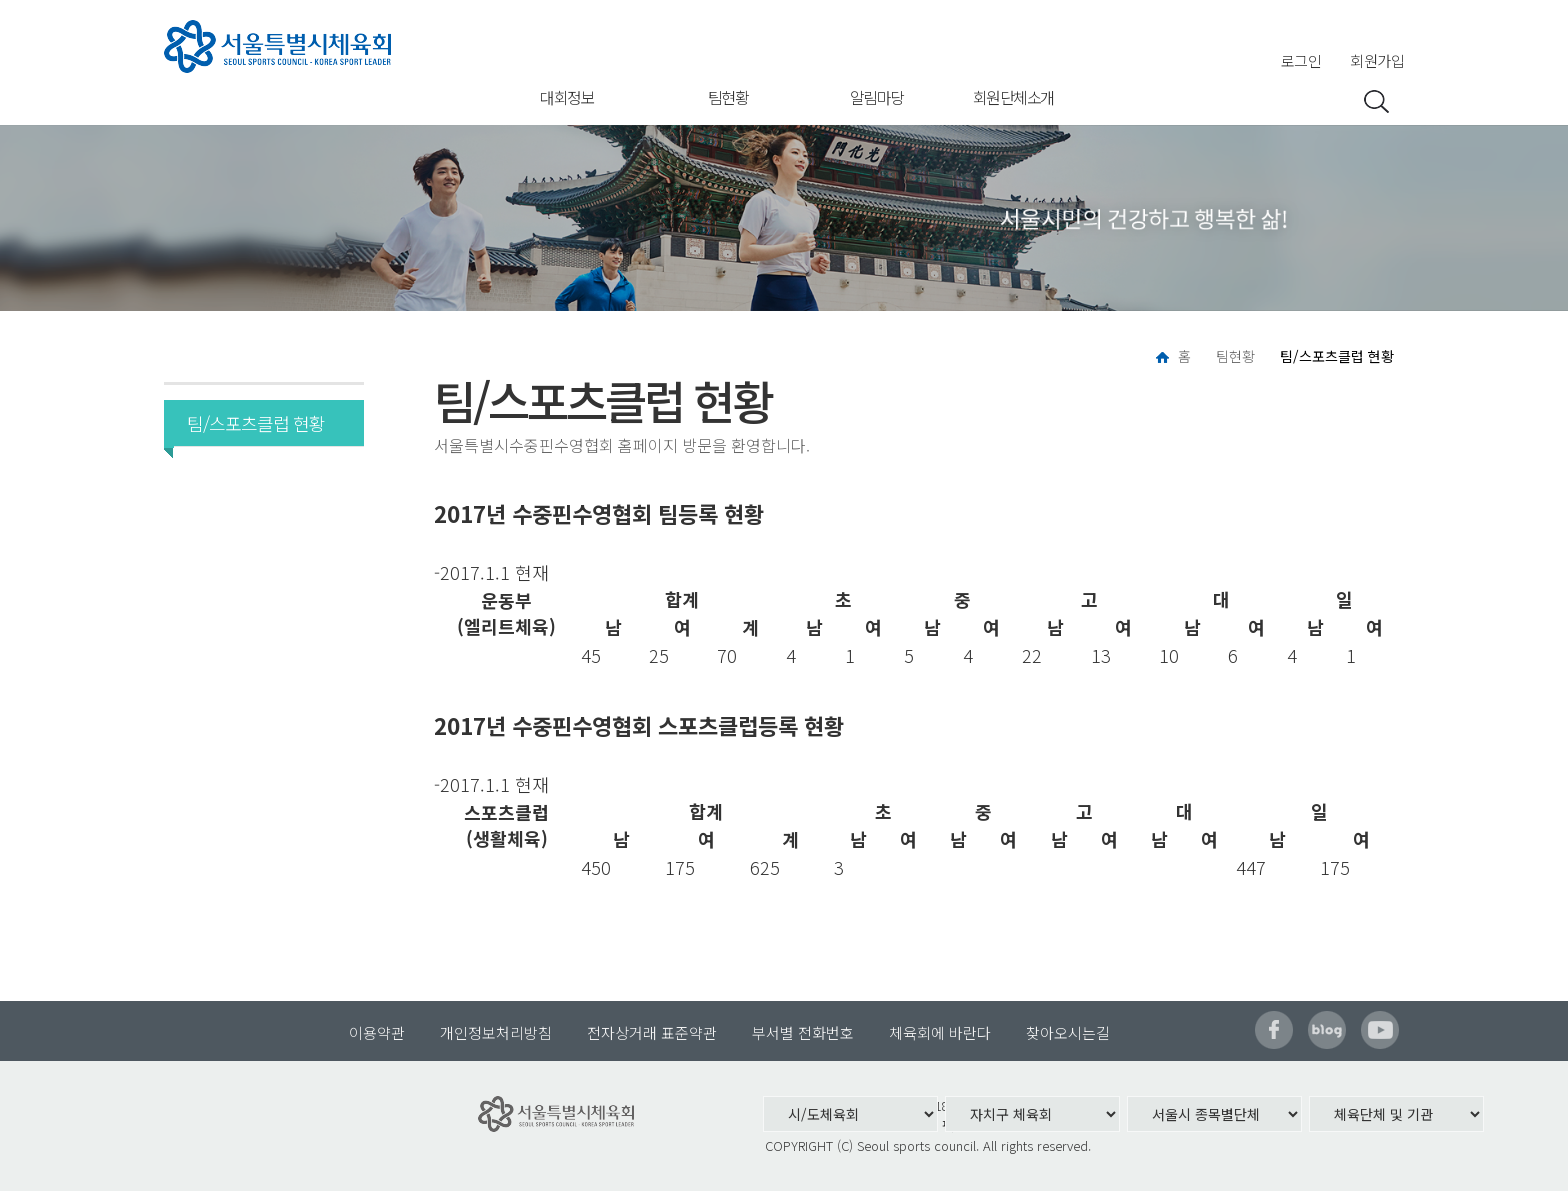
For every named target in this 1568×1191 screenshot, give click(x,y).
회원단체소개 (1013, 97)
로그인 (1301, 60)
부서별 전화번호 (803, 1032)
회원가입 (1377, 60)
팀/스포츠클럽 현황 (249, 423)
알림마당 (877, 97)
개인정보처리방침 (496, 1032)
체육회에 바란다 (940, 1032)
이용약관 (377, 1032)
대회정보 (567, 97)
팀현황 (728, 97)
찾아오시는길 (1068, 1032)
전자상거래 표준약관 (652, 1032)
